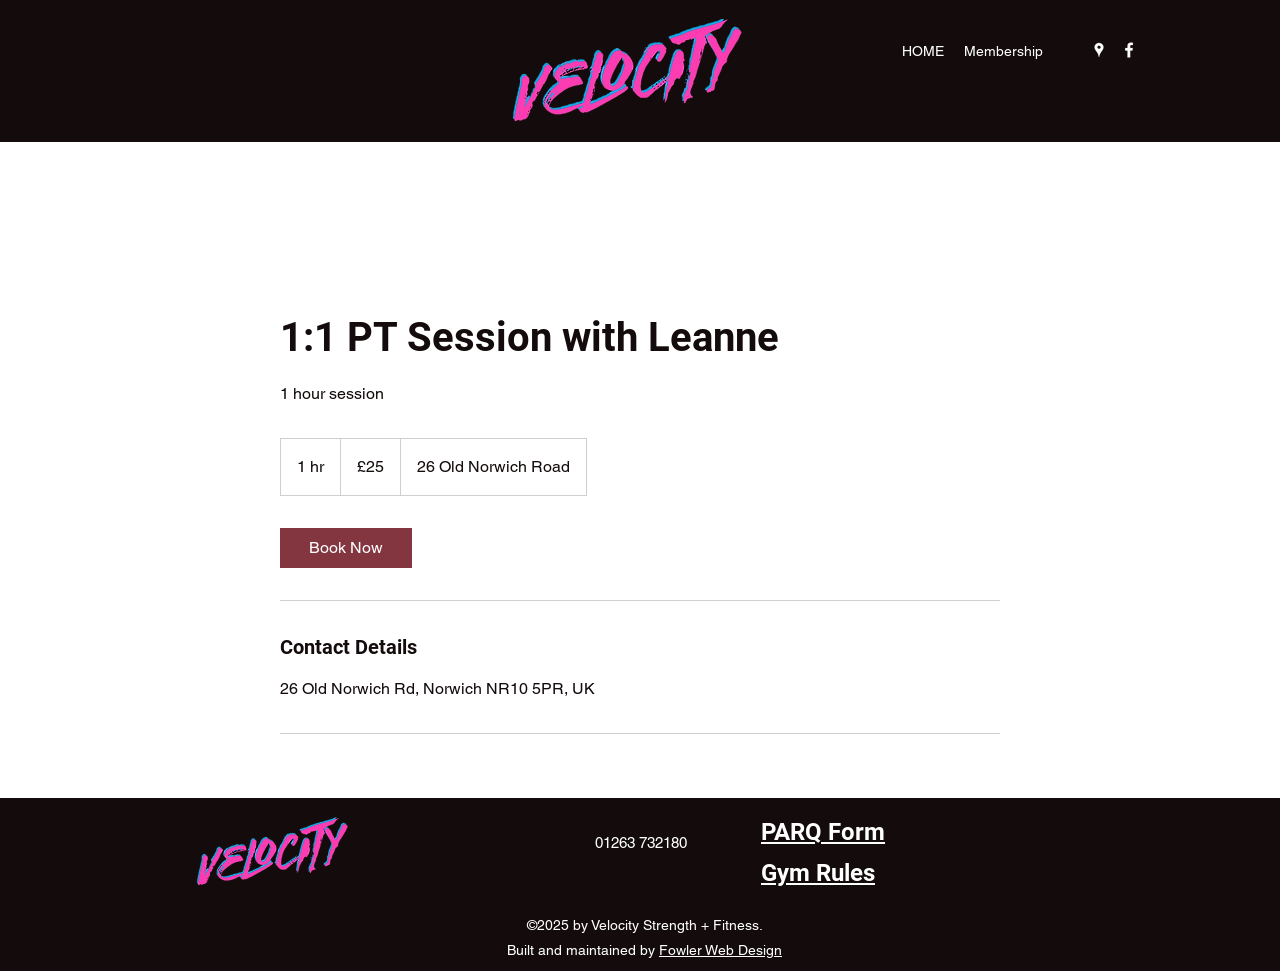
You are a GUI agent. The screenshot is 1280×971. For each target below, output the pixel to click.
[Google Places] (1099, 50)
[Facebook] (1129, 50)
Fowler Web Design (720, 950)
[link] (346, 548)
